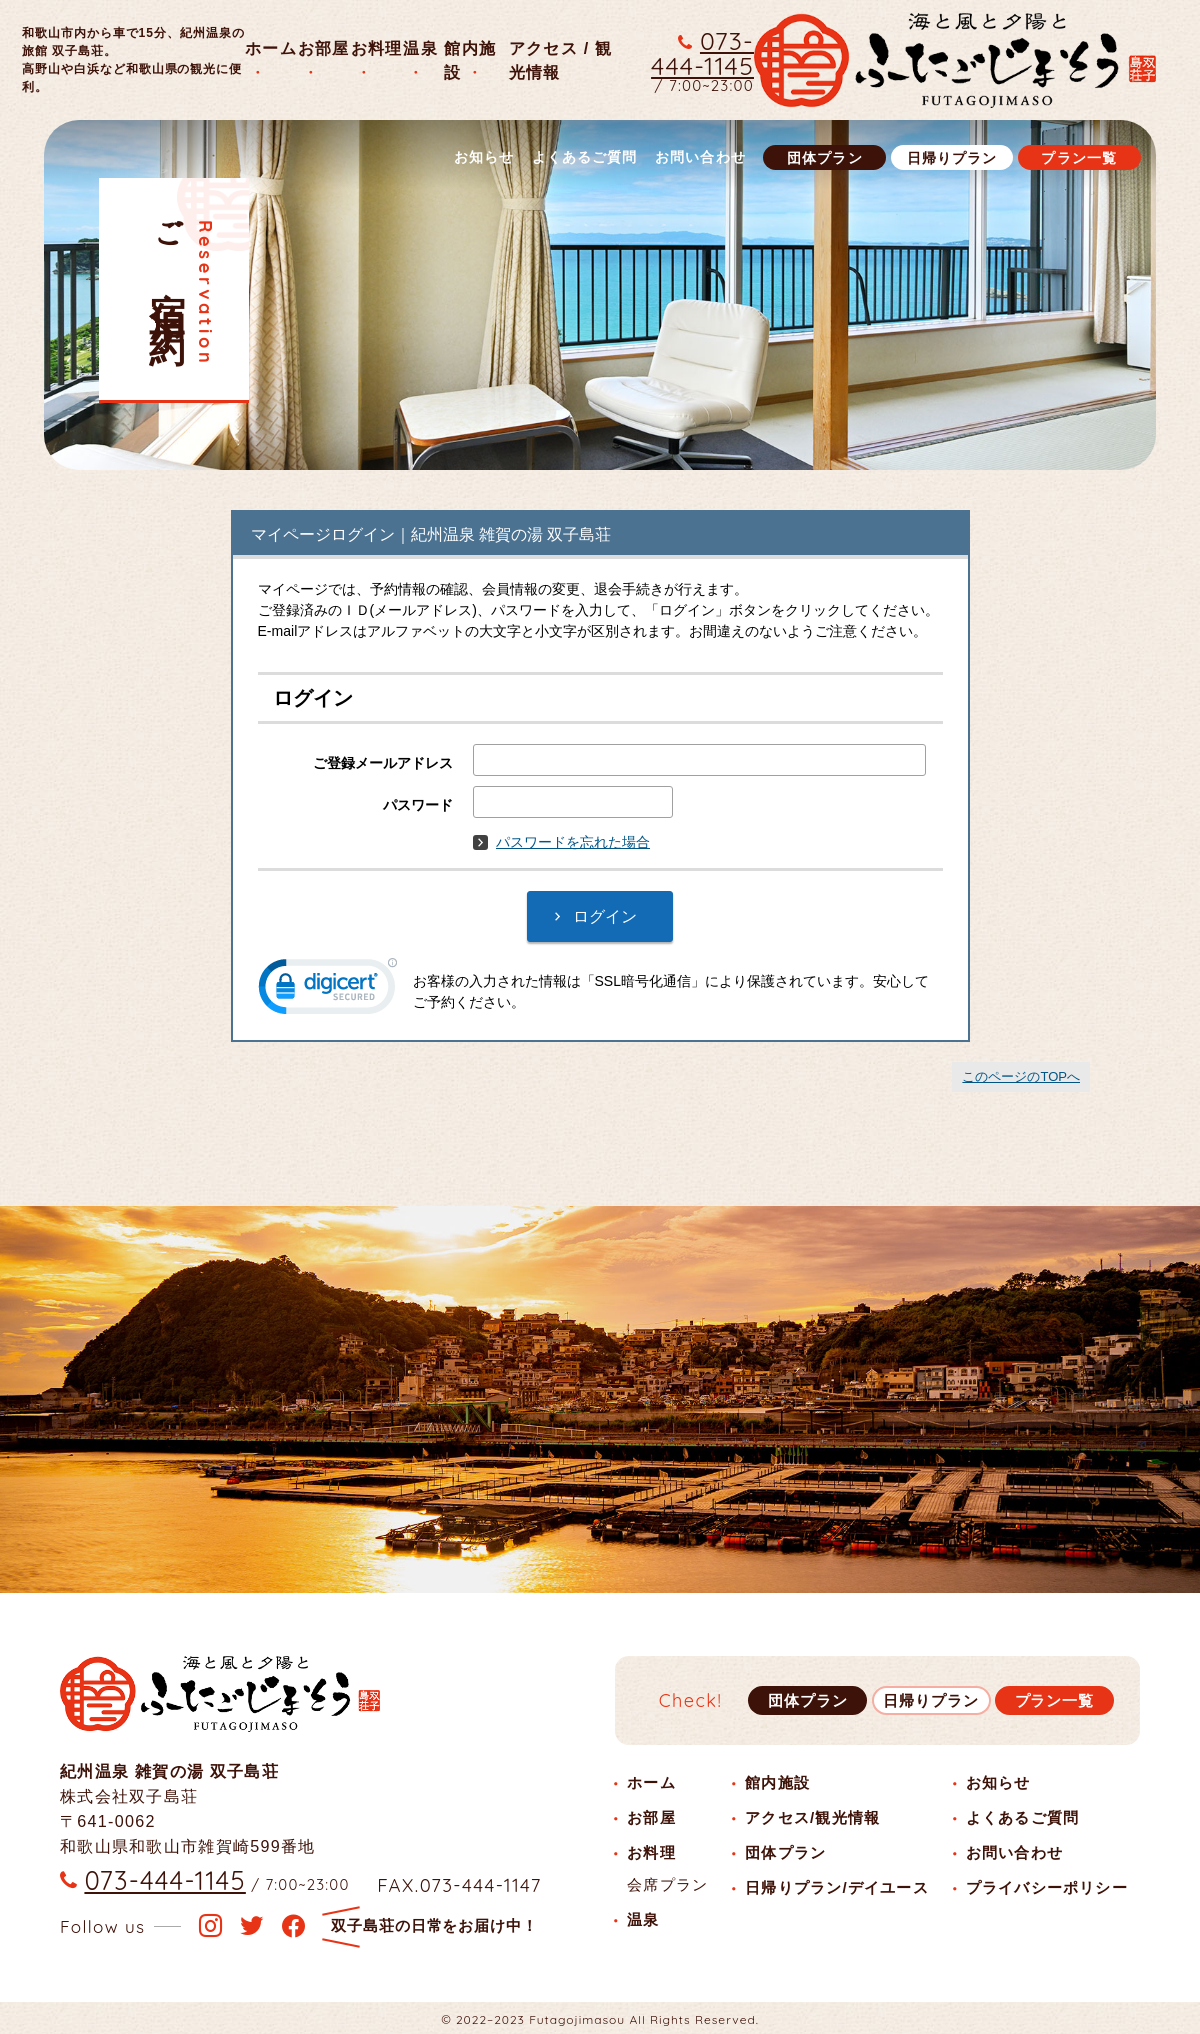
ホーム (271, 48)
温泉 (420, 48)
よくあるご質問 (585, 157)
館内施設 (777, 1782)
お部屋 (324, 48)
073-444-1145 (702, 53)
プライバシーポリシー (1047, 1887)
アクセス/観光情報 (812, 1817)
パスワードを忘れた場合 (561, 842)
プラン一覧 (1079, 158)
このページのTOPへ (1021, 1076)
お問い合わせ (700, 157)
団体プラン (825, 158)
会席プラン (667, 1884)
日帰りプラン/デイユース (837, 1887)
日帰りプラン (952, 158)
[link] (328, 991)
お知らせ (484, 157)
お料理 (377, 48)
